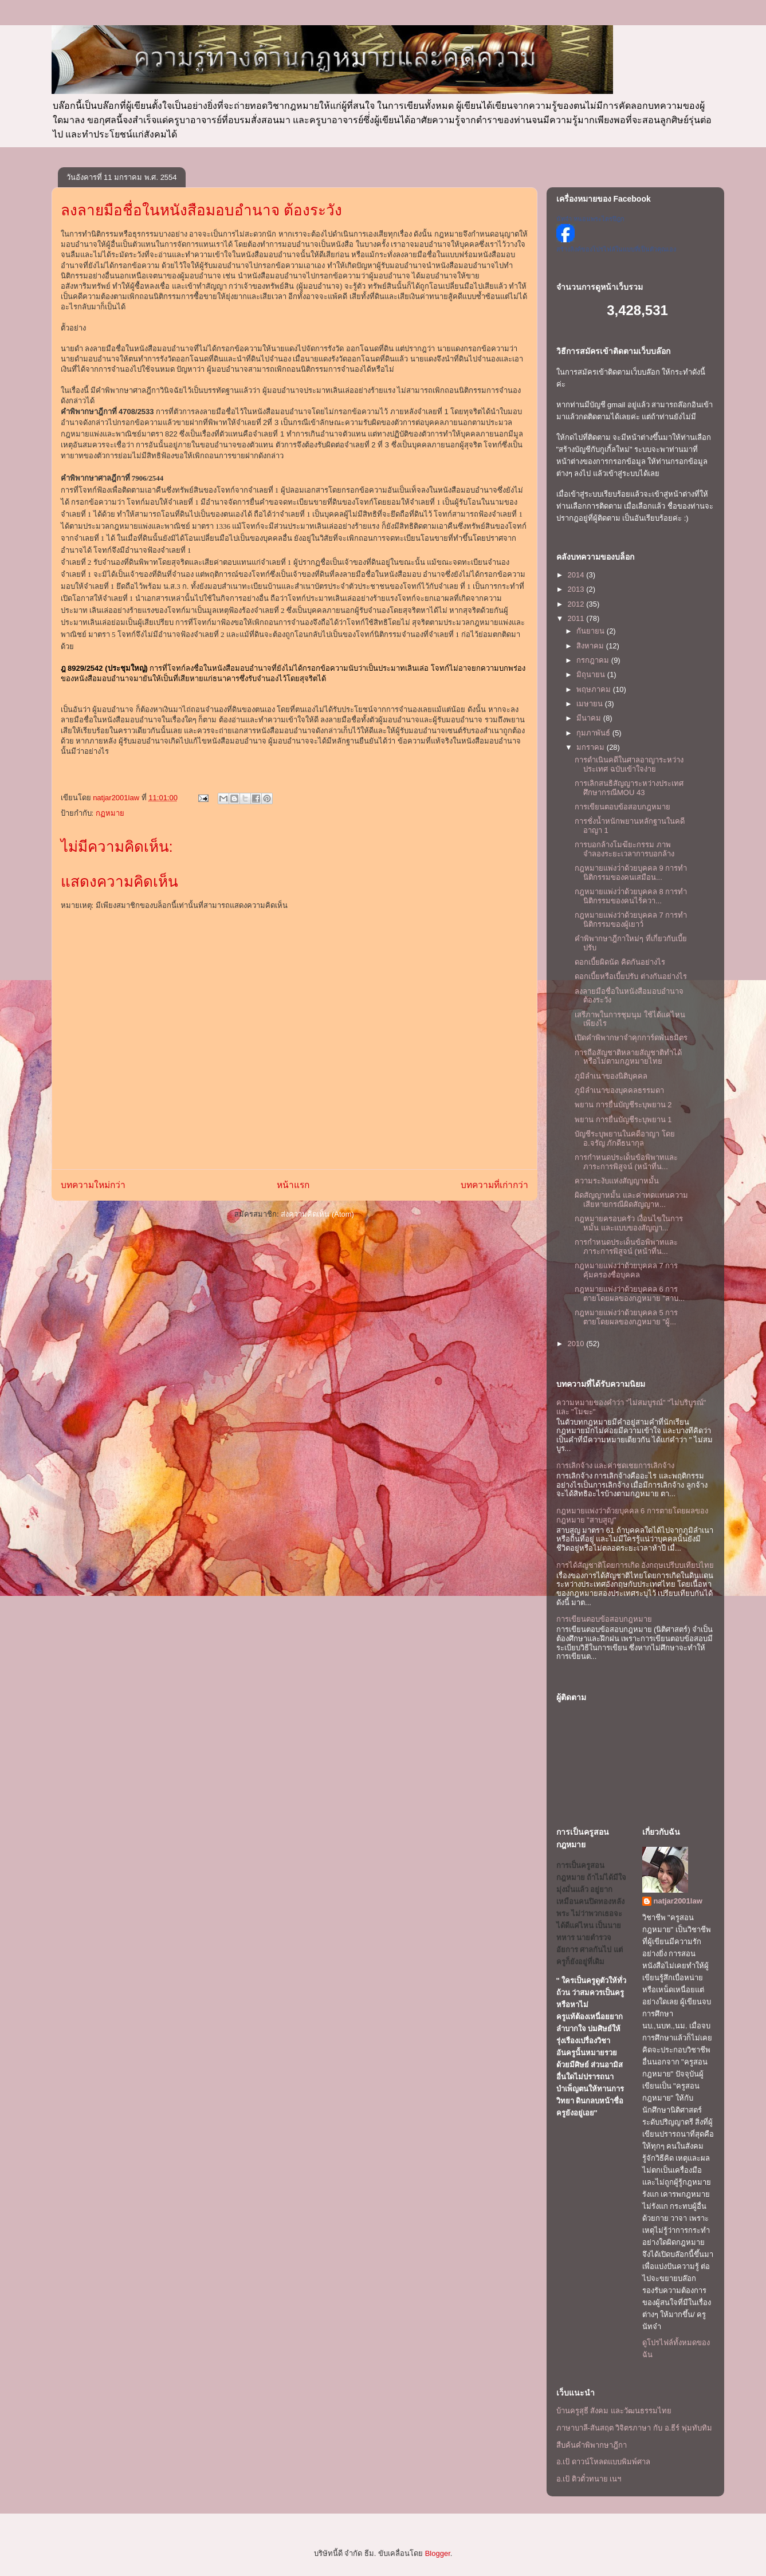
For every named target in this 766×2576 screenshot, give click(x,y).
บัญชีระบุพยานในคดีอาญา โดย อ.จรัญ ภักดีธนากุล (625, 1138)
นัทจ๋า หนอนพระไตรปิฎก (590, 218)
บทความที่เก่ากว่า (494, 1185)
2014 (577, 575)
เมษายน (590, 703)
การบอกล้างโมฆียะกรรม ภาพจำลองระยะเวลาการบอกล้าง (624, 849)
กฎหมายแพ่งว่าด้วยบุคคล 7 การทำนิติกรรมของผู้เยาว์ (631, 920)
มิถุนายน (591, 674)
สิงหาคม (591, 646)
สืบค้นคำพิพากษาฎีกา (591, 2445)
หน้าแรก (293, 1185)
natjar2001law (678, 1901)
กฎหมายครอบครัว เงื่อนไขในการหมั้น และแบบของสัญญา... (629, 1223)
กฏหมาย (110, 813)
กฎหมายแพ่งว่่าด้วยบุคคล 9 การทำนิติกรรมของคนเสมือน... (631, 873)
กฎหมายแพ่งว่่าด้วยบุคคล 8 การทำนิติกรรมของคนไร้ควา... (631, 896)
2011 (577, 618)
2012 (577, 604)
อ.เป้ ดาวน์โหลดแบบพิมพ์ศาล (603, 2461)
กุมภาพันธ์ (594, 733)
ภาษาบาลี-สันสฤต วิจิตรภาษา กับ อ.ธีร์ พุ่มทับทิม (634, 2428)
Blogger (437, 2553)
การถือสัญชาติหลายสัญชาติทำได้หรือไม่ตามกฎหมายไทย (628, 1057)
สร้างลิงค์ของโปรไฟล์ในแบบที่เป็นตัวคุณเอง (616, 249)
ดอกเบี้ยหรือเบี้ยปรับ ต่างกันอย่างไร (631, 976)
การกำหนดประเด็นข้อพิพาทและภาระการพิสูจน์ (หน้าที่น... (626, 1162)
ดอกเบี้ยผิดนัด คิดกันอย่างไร (620, 962)
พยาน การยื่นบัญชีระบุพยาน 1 (623, 1119)
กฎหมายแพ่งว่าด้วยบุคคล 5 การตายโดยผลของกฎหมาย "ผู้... (626, 1317)
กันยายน (591, 631)
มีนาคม (589, 718)
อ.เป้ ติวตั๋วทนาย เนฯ (589, 2479)
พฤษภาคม (594, 689)
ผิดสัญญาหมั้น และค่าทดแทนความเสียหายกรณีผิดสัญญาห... (631, 1200)
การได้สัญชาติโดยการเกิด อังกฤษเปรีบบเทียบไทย (635, 1565)
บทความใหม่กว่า (93, 1185)
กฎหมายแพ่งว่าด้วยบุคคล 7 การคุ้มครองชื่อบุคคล (626, 1270)
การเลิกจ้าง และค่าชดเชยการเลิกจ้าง (615, 1465)
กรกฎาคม (593, 660)
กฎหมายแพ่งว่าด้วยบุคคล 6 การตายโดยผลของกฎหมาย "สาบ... (630, 1294)
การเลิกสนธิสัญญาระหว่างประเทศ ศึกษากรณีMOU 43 (629, 788)
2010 (577, 1343)
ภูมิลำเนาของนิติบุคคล (611, 1076)
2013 (577, 589)
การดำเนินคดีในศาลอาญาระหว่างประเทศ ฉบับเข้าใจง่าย (629, 764)
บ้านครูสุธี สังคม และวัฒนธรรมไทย (613, 2410)
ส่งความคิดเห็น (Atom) (317, 1214)
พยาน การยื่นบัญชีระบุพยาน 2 (623, 1104)
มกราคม (591, 747)
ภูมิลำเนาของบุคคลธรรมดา (619, 1090)
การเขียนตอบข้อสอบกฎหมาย (622, 807)
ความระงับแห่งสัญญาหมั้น (617, 1181)
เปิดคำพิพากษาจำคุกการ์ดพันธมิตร (631, 1037)
